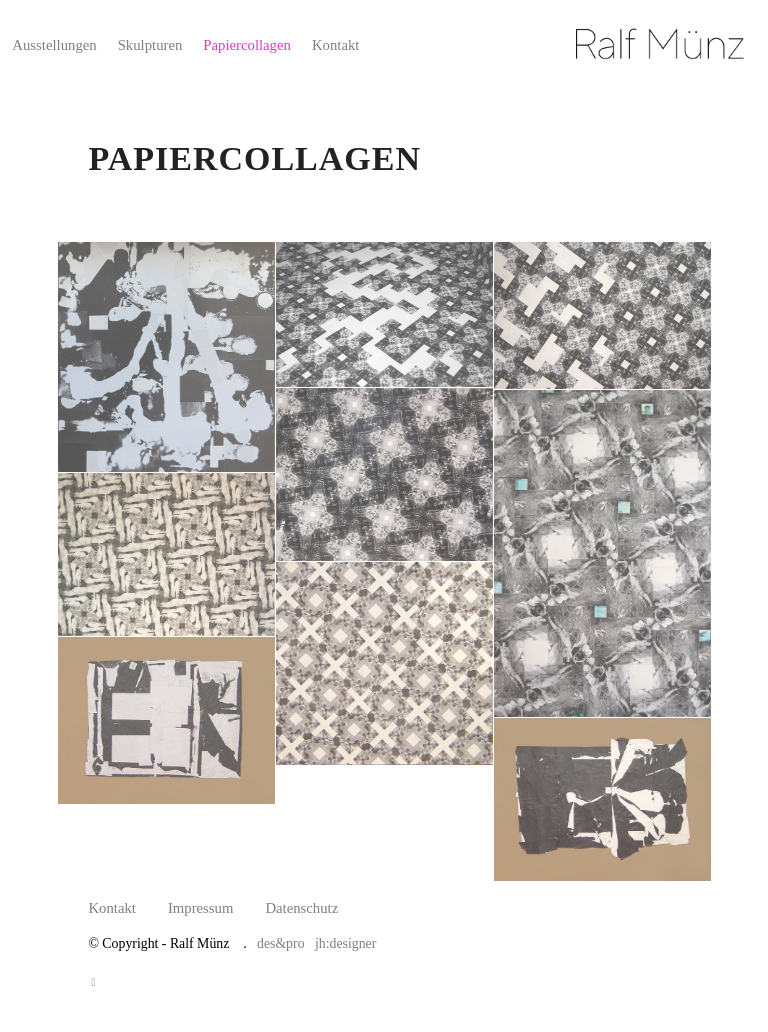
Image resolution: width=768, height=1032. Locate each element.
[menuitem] (54, 45)
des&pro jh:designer (316, 943)
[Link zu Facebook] (93, 982)
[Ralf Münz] (663, 45)
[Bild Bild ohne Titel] (167, 357)
